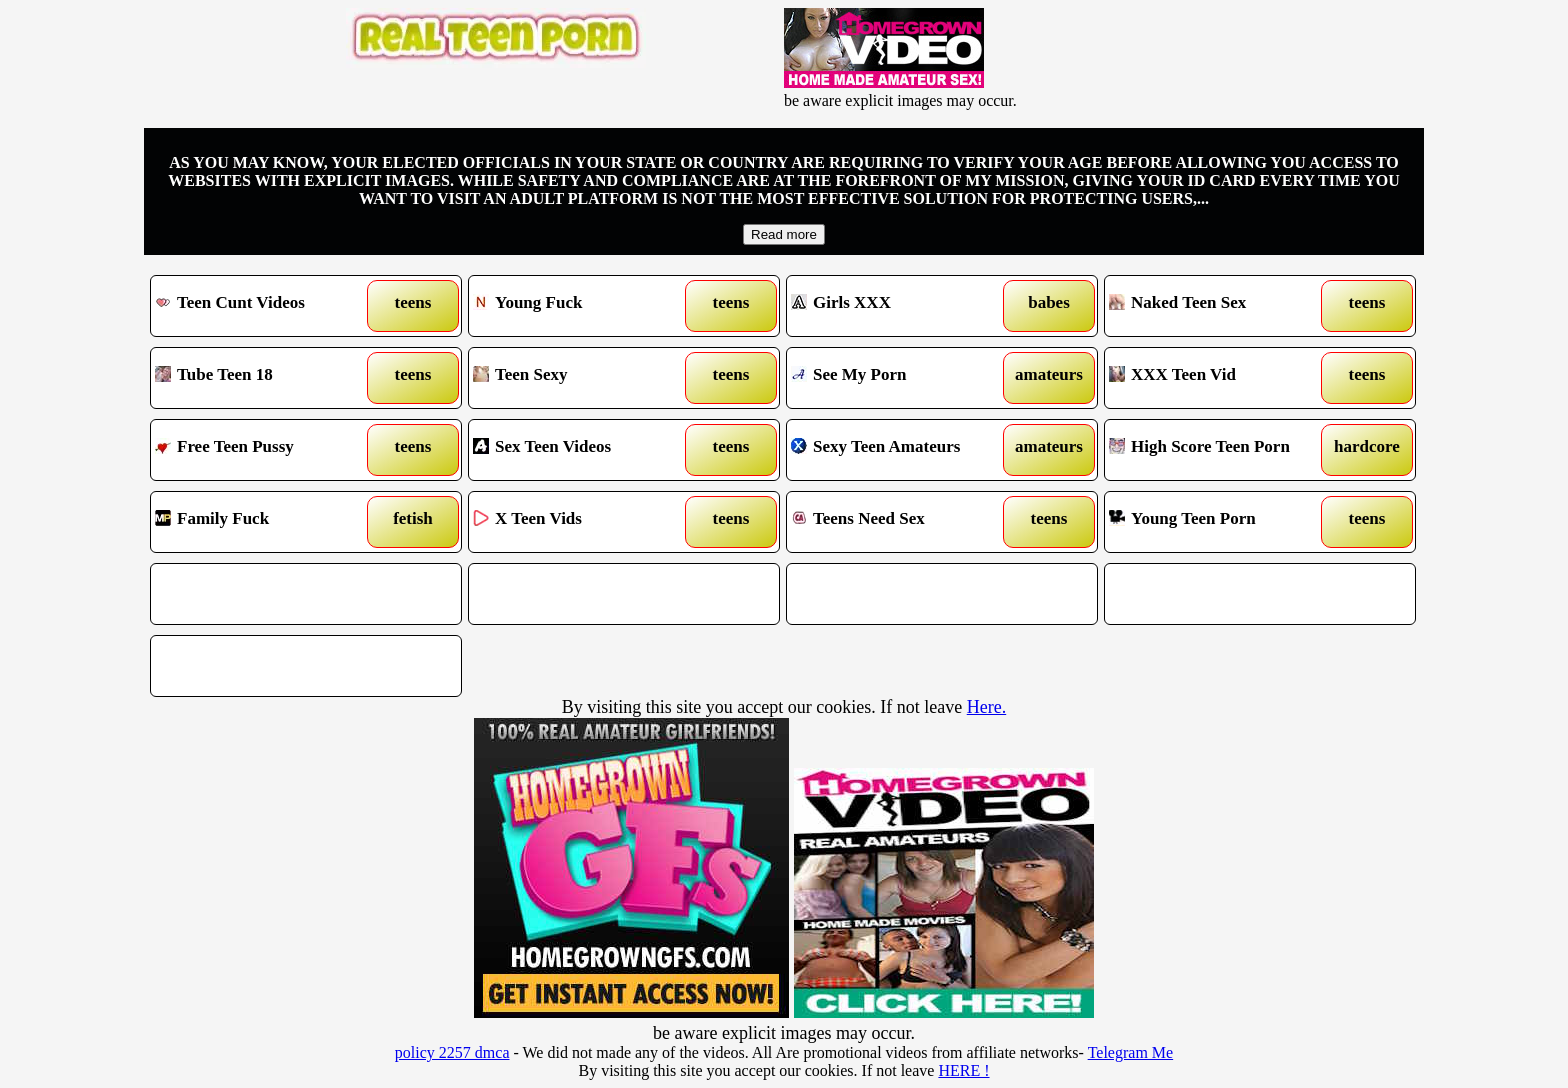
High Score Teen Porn (1220, 450)
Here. (986, 707)
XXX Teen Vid (1220, 378)
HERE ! (963, 1070)
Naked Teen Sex (1220, 306)
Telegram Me (1131, 1052)
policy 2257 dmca (452, 1052)
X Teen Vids (584, 522)
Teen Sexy (584, 378)
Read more (784, 234)
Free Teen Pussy (266, 450)
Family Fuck (266, 522)
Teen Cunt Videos (266, 306)
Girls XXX (902, 306)
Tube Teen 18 (266, 378)
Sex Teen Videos (584, 450)
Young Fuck (584, 306)
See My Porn (902, 378)
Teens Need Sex (902, 522)
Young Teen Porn (1220, 522)
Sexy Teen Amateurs (902, 450)
